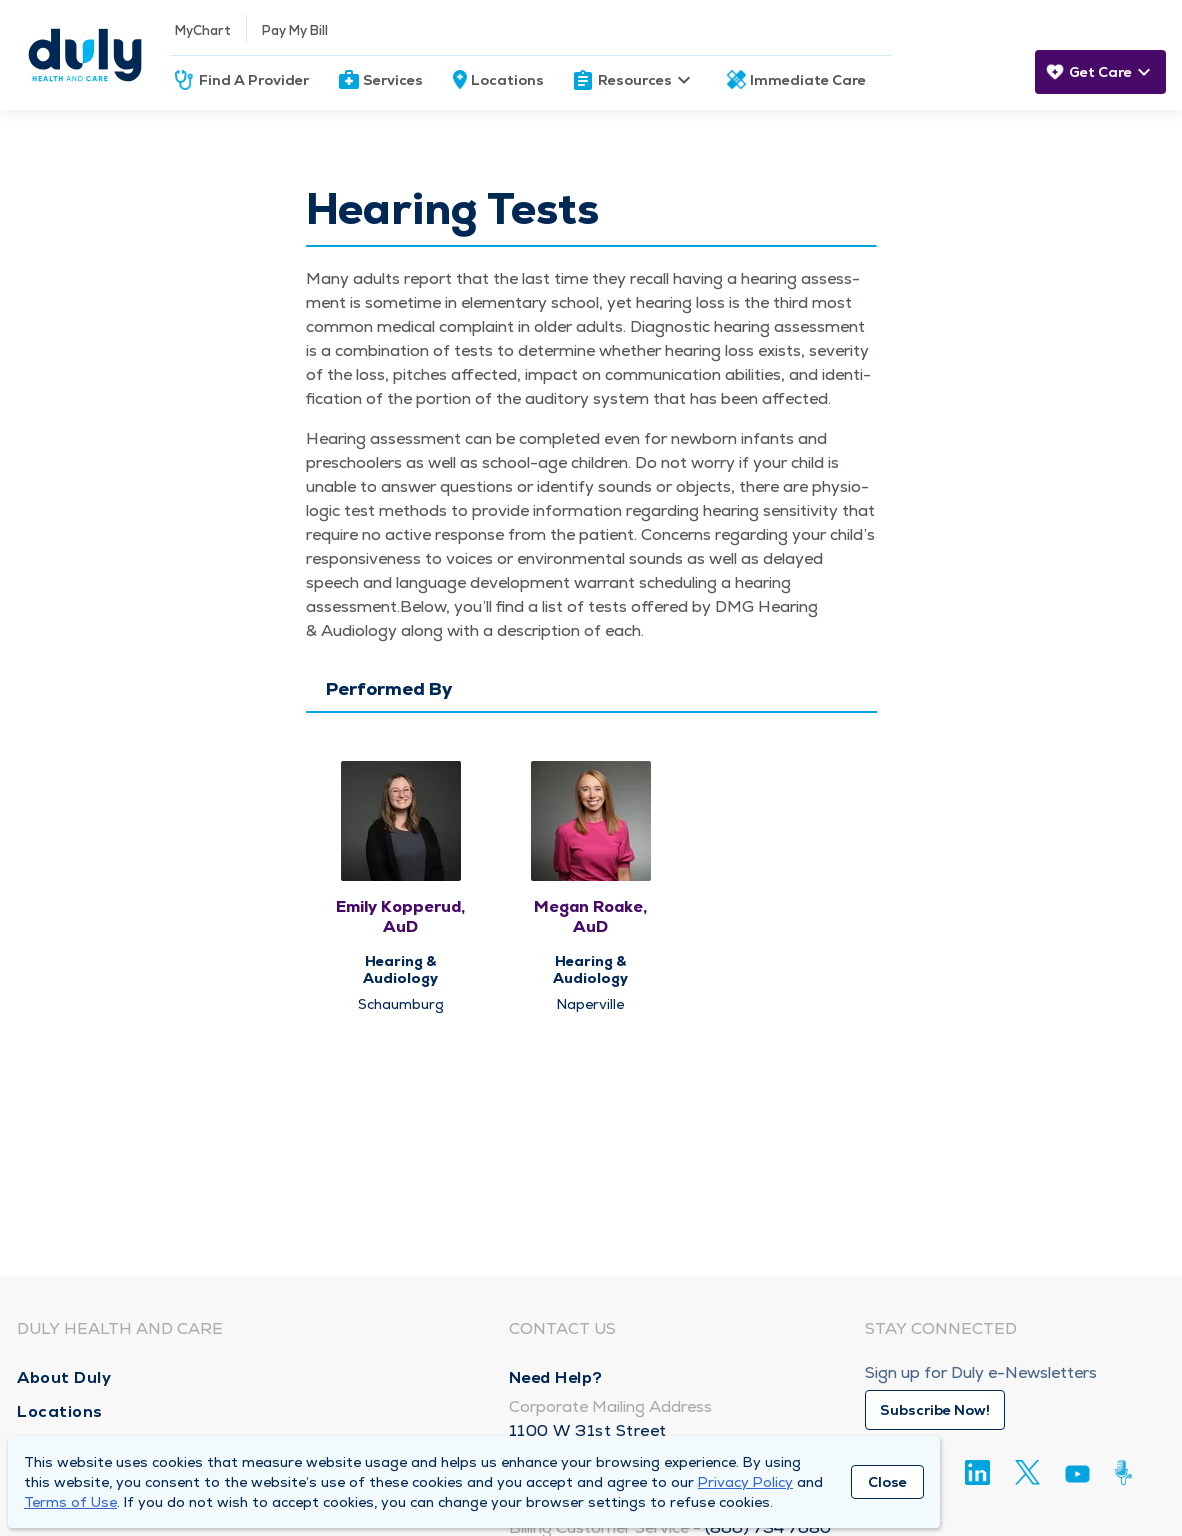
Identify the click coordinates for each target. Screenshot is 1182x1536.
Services (393, 80)
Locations (507, 80)
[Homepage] (85, 55)
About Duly (64, 1377)
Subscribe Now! (935, 1410)
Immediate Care (808, 80)
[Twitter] (1027, 1472)
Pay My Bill (295, 30)
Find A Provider (254, 80)
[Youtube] (1077, 1477)
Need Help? (556, 1377)
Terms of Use (70, 1502)
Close (887, 1482)
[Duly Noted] (1127, 1472)
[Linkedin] (977, 1472)
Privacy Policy (745, 1482)
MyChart (203, 30)
